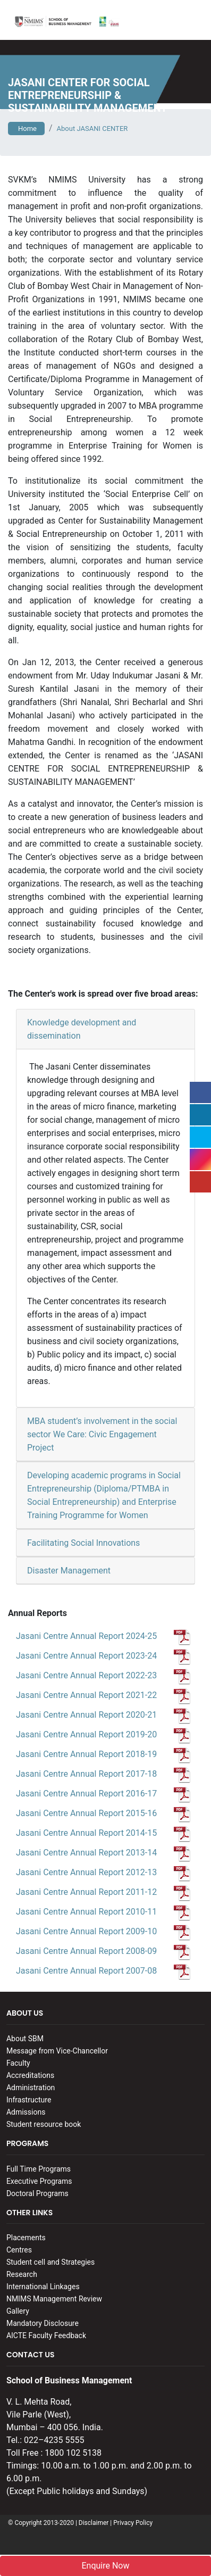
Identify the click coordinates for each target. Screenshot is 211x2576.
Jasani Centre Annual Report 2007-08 (103, 1971)
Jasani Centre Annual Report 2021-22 (103, 1695)
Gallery (17, 2311)
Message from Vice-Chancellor (57, 2051)
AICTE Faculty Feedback (46, 2335)
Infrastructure (28, 2099)
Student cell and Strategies (50, 2262)
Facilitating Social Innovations (83, 1543)
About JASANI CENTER (92, 128)
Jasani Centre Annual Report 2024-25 (103, 1636)
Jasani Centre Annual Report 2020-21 (103, 1715)
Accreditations (30, 2075)
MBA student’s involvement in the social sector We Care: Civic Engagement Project (102, 1434)
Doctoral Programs (37, 2193)
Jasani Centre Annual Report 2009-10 (103, 1931)
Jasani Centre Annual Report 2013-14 (103, 1853)
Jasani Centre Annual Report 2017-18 (103, 1774)
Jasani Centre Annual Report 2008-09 (103, 1951)
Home (26, 128)
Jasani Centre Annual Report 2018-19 (103, 1754)
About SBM (25, 2038)
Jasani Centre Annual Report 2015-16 (103, 1813)
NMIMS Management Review (54, 2299)
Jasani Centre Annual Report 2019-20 (103, 1734)
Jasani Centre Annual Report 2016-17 (103, 1793)
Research (21, 2274)
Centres (19, 2250)
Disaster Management (69, 1571)
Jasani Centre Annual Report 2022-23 (103, 1675)
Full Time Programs (38, 2169)
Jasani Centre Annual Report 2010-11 (103, 1912)
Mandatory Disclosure (42, 2323)
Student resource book (43, 2124)
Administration (30, 2087)
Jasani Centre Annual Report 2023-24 (103, 1656)
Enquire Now (105, 2566)
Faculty (18, 2063)
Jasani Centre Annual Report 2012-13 (103, 1872)
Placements (26, 2237)
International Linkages (43, 2286)
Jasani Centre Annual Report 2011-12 (103, 1892)
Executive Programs (39, 2181)
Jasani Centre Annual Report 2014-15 (103, 1833)
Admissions (26, 2112)
